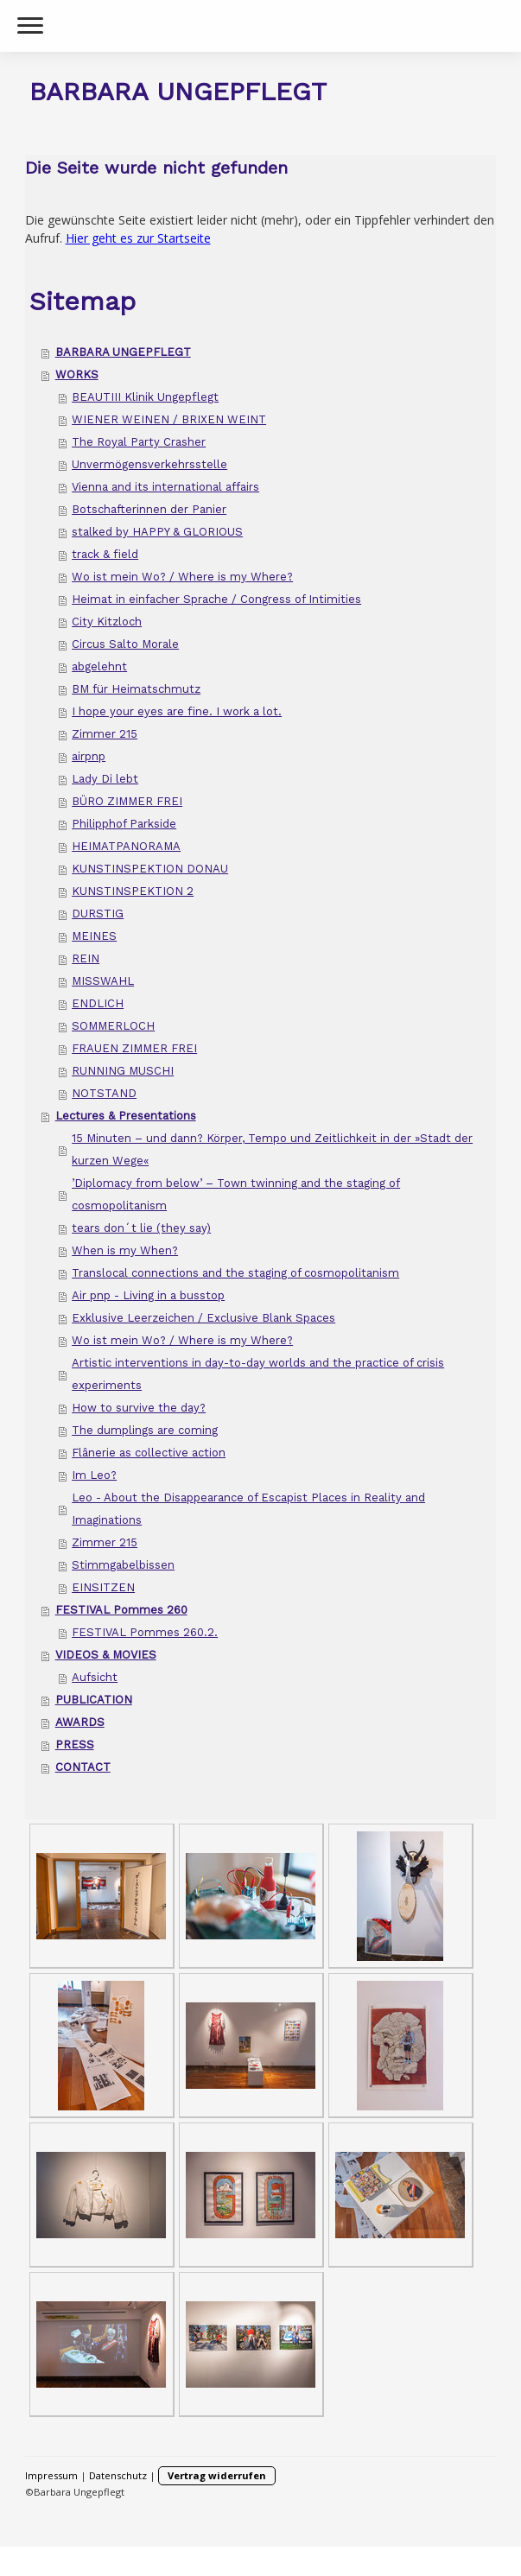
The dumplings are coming (145, 1430)
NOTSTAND (104, 1093)
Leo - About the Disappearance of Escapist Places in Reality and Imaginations (248, 1508)
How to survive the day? (139, 1407)
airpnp (88, 756)
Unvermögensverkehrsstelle (149, 464)
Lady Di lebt (105, 778)
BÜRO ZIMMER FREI (127, 801)
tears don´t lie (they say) (141, 1227)
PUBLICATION (93, 1699)
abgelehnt (99, 666)
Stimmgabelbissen (123, 1564)
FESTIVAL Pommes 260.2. (145, 1632)
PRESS (74, 1744)
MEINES (94, 936)
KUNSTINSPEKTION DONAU (150, 868)
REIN (85, 958)
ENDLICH (98, 1003)
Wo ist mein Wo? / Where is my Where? (182, 576)
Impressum (51, 2475)
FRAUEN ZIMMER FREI (134, 1048)
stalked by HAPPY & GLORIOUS (157, 531)
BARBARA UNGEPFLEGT (123, 352)
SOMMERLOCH (113, 1025)
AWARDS (80, 1722)
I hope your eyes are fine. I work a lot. (177, 711)
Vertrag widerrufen (217, 2475)
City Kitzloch (107, 621)
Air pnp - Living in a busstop (148, 1295)
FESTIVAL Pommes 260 (121, 1609)
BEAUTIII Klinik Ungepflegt (145, 396)
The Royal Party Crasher (139, 441)
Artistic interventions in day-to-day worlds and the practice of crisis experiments (258, 1374)
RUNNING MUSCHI (123, 1070)
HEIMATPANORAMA (126, 846)
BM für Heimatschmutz (136, 688)
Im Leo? (94, 1475)
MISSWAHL (103, 980)
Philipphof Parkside (124, 823)
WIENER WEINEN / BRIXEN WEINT (169, 419)
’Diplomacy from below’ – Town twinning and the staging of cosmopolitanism (236, 1194)
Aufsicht (95, 1677)
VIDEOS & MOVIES (105, 1654)
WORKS (76, 374)
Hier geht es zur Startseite (138, 238)
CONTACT (83, 1767)
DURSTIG (98, 913)
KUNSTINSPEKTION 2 (133, 891)
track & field (105, 554)
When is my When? (125, 1250)
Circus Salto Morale (125, 644)
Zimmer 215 (104, 733)
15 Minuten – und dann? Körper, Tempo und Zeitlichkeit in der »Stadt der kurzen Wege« (272, 1149)
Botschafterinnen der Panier (149, 509)
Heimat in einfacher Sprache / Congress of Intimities (216, 599)
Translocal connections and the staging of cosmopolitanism (235, 1272)
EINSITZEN (103, 1587)
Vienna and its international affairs (165, 486)
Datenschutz (118, 2475)
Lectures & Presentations (125, 1115)
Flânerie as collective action (149, 1452)
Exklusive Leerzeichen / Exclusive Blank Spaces (203, 1317)
